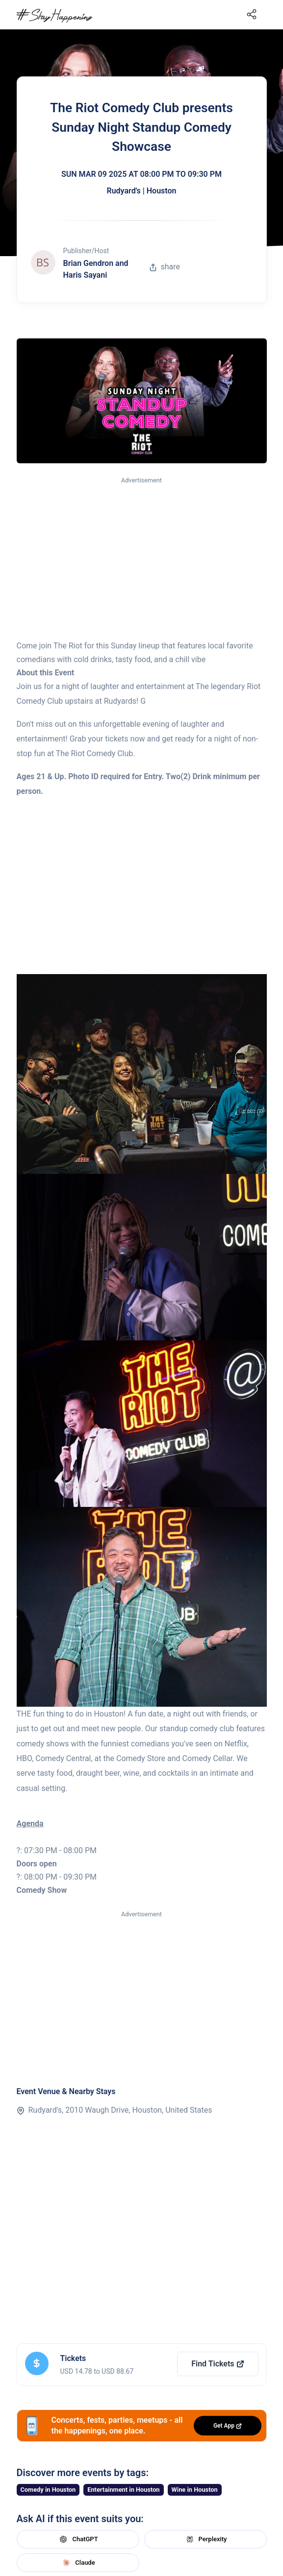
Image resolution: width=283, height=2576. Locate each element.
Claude (77, 2563)
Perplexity (205, 2539)
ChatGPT (77, 2539)
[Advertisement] (142, 558)
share (164, 266)
